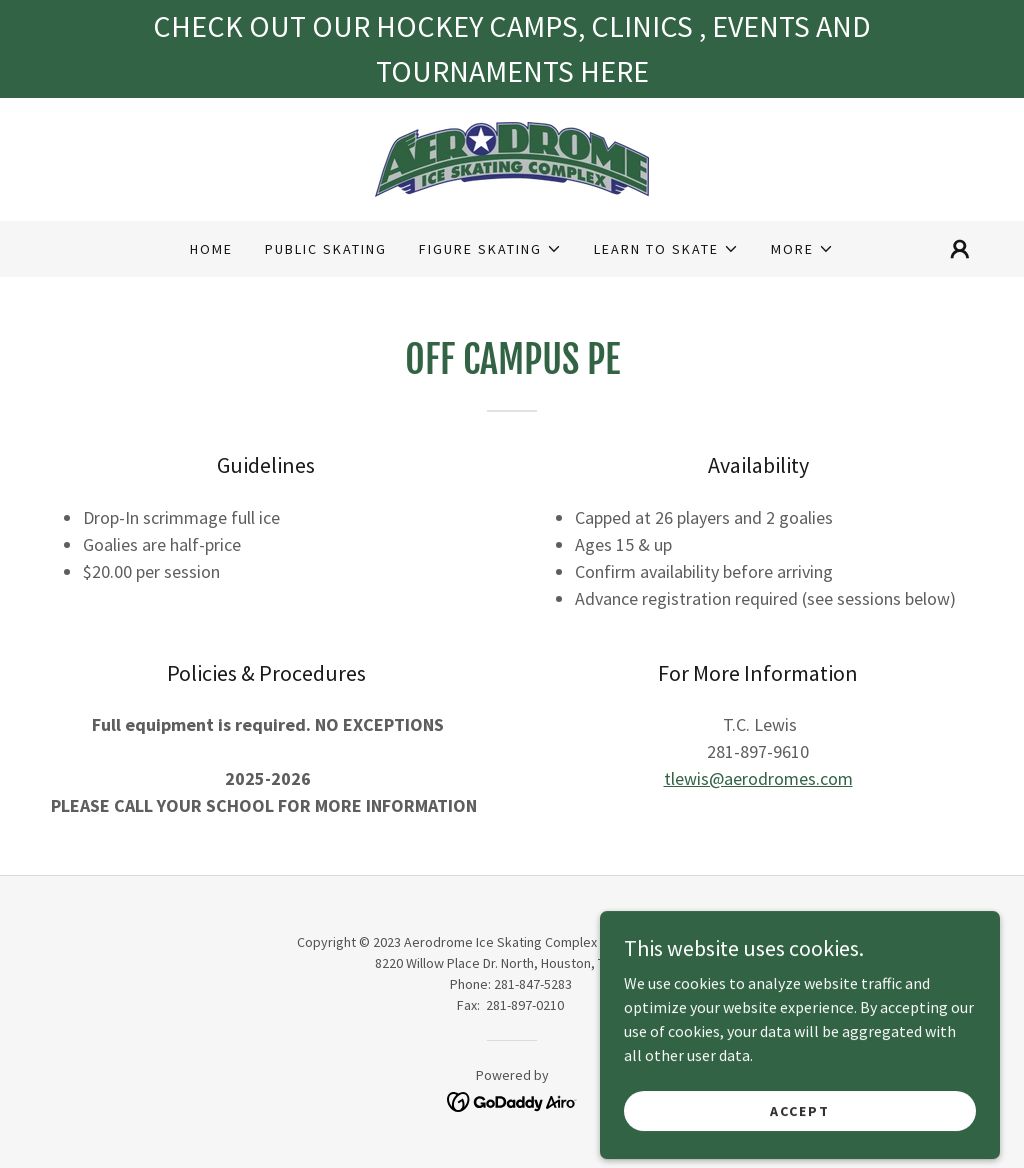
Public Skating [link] (326, 249)
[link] (512, 157)
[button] (490, 249)
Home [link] (211, 249)
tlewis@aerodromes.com (758, 778)
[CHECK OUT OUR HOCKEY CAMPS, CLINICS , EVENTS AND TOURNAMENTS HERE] (512, 49)
